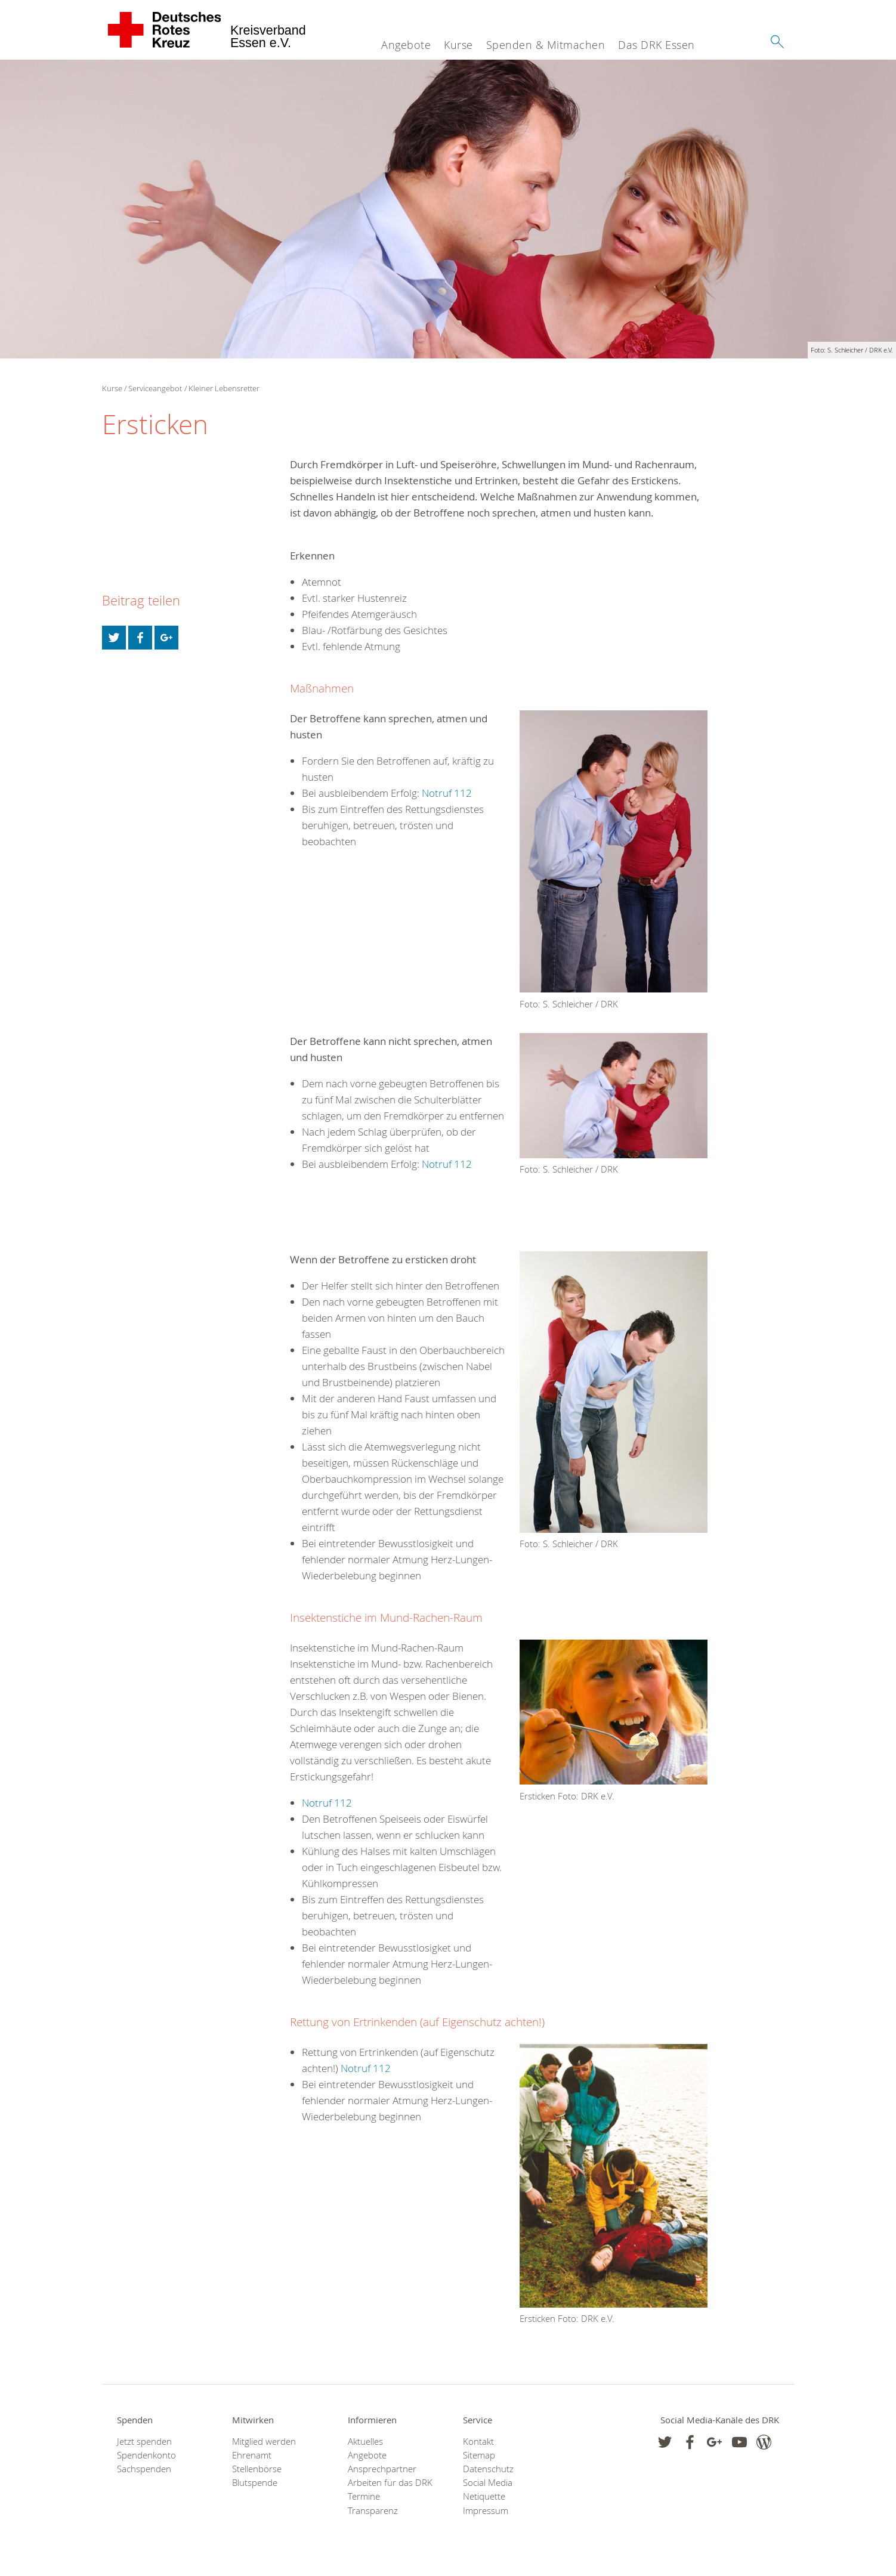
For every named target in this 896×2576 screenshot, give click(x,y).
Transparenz (373, 2510)
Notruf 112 (447, 793)
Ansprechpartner (382, 2469)
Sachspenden (144, 2469)
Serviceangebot (155, 388)
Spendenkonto (146, 2455)
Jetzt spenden (144, 2441)
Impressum (485, 2510)
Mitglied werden (264, 2441)
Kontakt (478, 2441)
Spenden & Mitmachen (545, 45)
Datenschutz (488, 2469)
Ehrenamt (251, 2455)
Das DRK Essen (656, 45)
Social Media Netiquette (487, 2489)
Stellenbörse (257, 2469)
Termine (364, 2496)
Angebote (406, 45)
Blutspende (254, 2482)
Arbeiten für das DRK (390, 2482)
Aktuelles (365, 2441)
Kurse (458, 45)
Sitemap (479, 2455)
